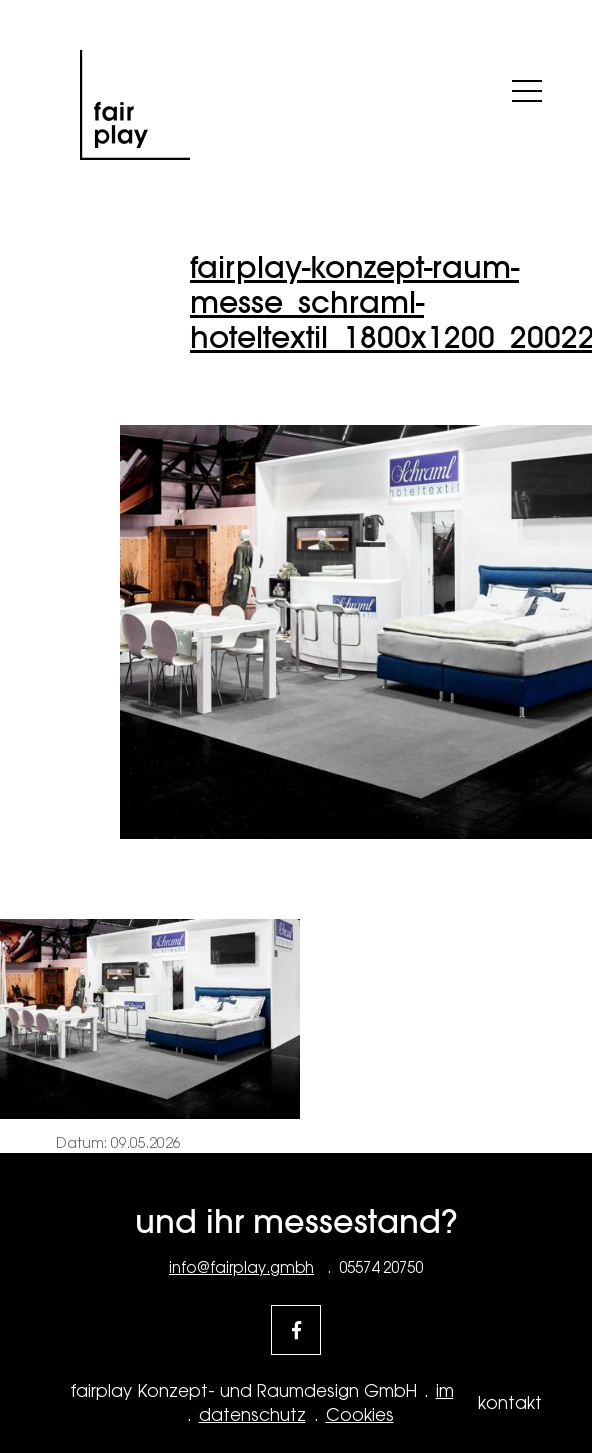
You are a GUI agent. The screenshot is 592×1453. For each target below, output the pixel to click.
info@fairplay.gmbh (241, 1267)
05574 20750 (381, 1267)
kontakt (510, 1403)
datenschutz (252, 1415)
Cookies (360, 1415)
